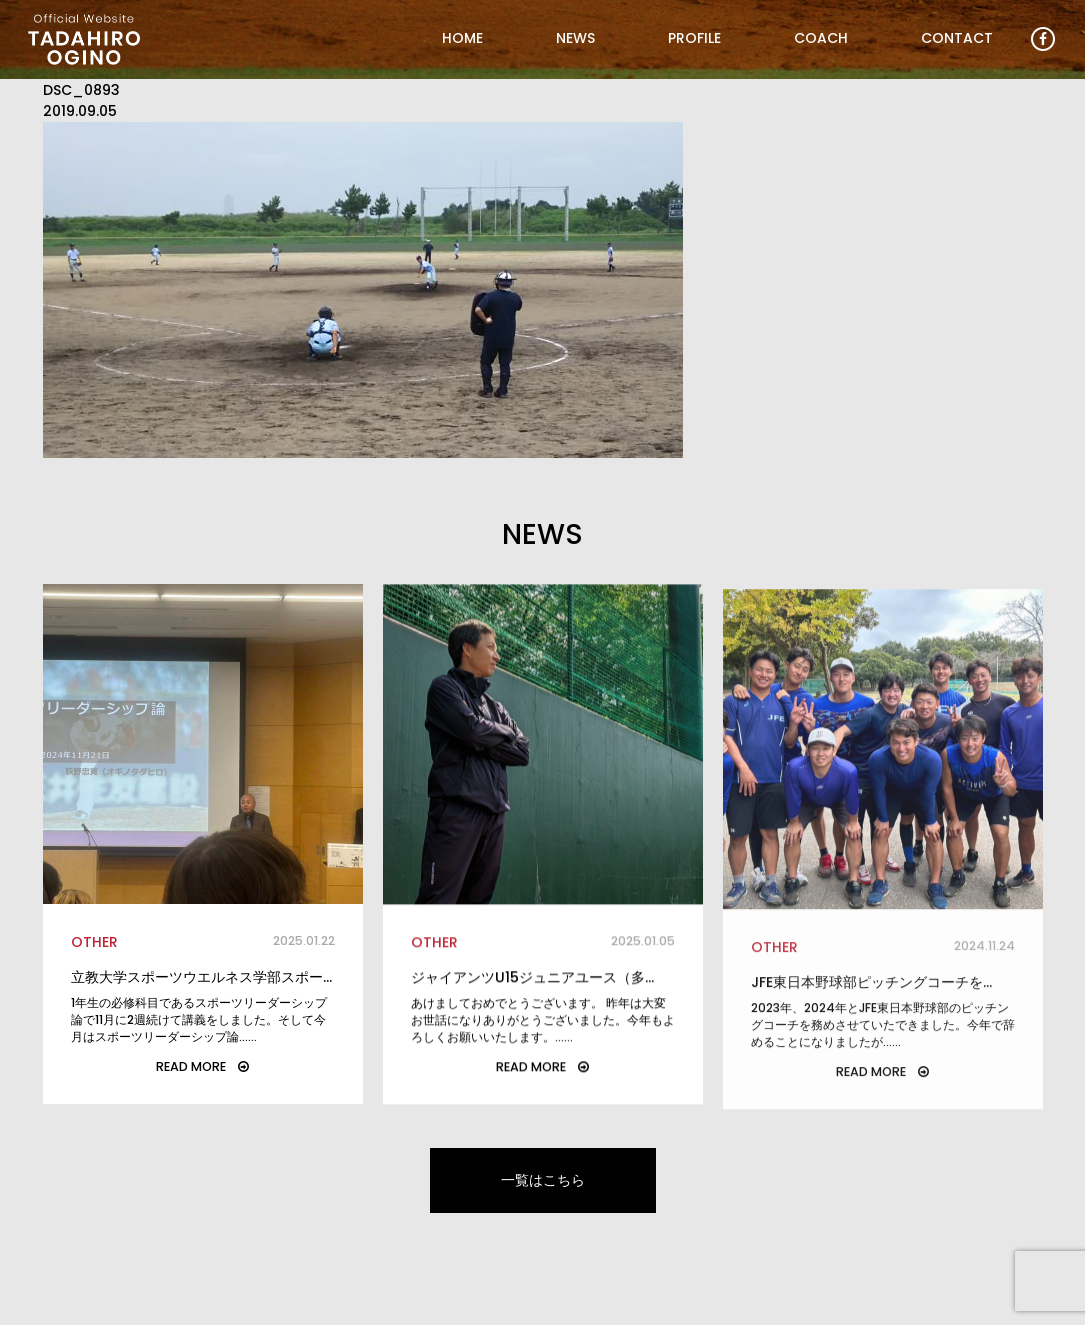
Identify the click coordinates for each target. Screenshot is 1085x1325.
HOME (462, 38)
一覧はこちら (543, 1180)
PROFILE (694, 38)
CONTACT (957, 38)
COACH (821, 38)
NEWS (575, 38)
